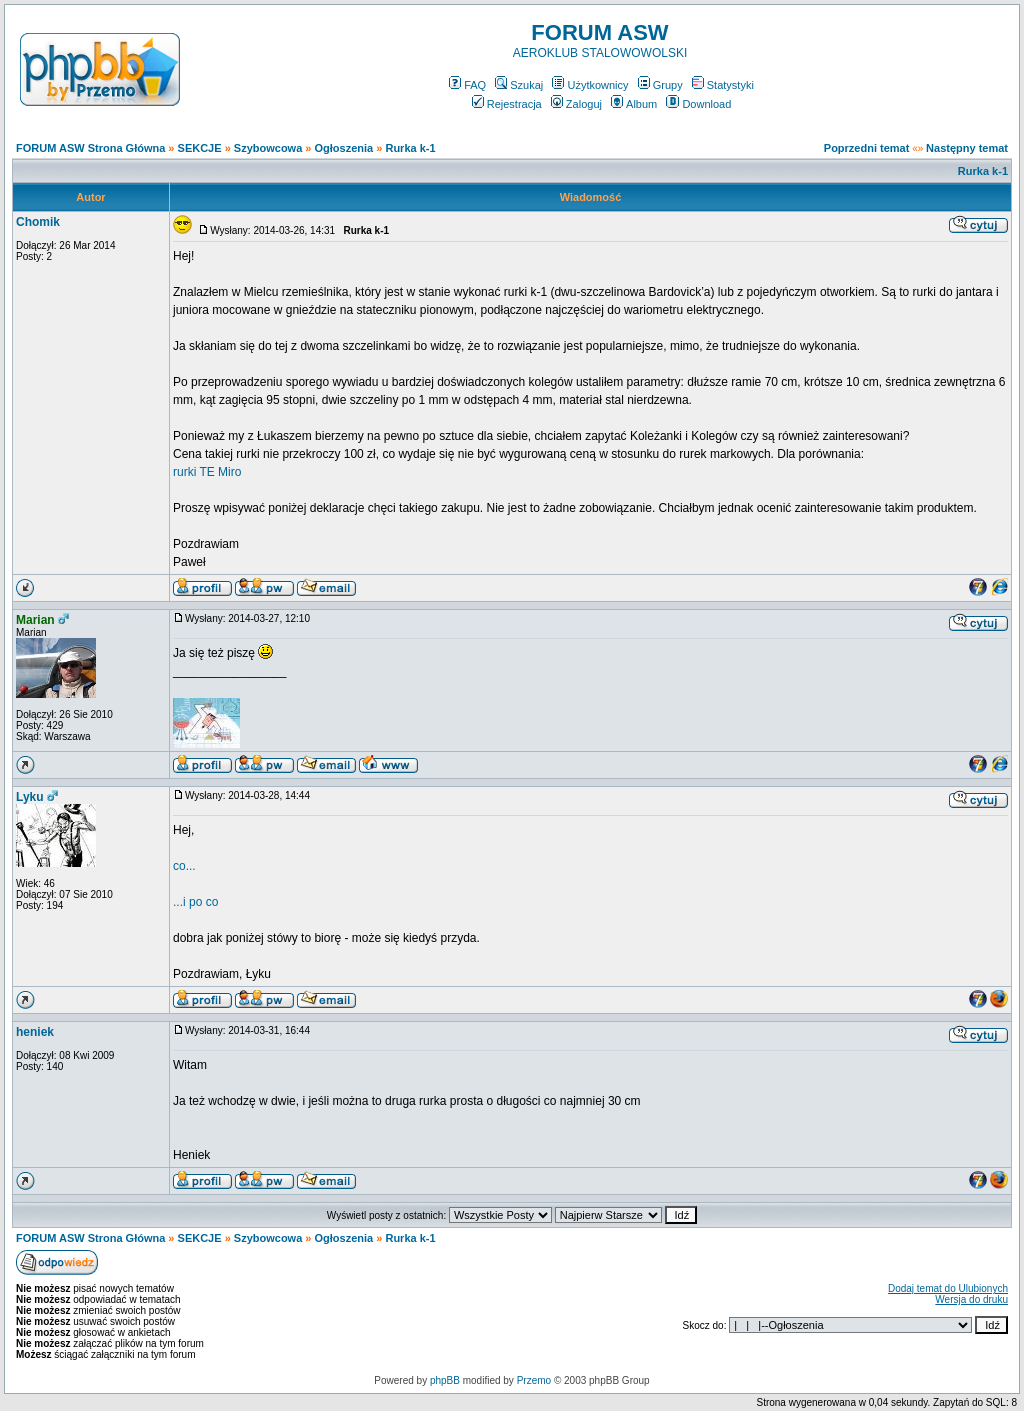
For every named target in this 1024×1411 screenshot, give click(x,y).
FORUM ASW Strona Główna (90, 148)
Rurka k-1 (410, 148)
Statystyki (723, 85)
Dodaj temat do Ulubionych (948, 1288)
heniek (35, 1032)
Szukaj (519, 85)
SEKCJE (200, 148)
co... (184, 866)
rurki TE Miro (207, 472)
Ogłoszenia (344, 148)
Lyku (30, 797)
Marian (35, 620)
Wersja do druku (971, 1299)
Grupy (660, 85)
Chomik (38, 222)
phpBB (445, 1380)
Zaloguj (576, 104)
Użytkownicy (590, 85)
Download (698, 104)
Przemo (534, 1380)
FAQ (467, 85)
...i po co (195, 902)
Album (634, 104)
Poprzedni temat (867, 148)
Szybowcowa (268, 148)
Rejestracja (507, 104)
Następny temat (967, 148)
